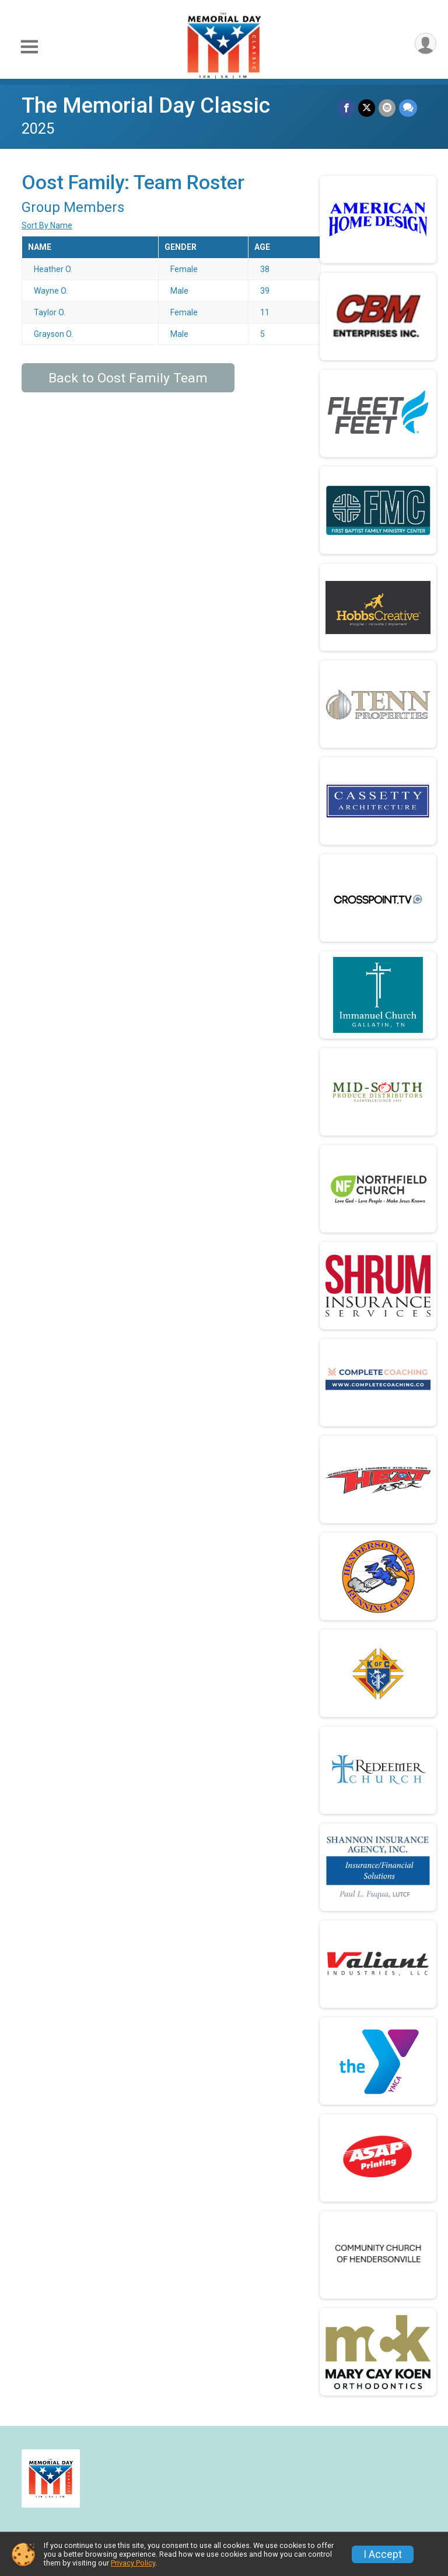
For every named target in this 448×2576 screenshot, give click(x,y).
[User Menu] (425, 43)
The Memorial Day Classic (146, 105)
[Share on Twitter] (366, 107)
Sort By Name (47, 225)
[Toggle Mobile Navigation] (29, 47)
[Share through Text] (408, 107)
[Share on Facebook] (346, 107)
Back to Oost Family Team (128, 378)
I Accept (382, 2554)
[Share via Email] (387, 107)
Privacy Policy (133, 2562)
